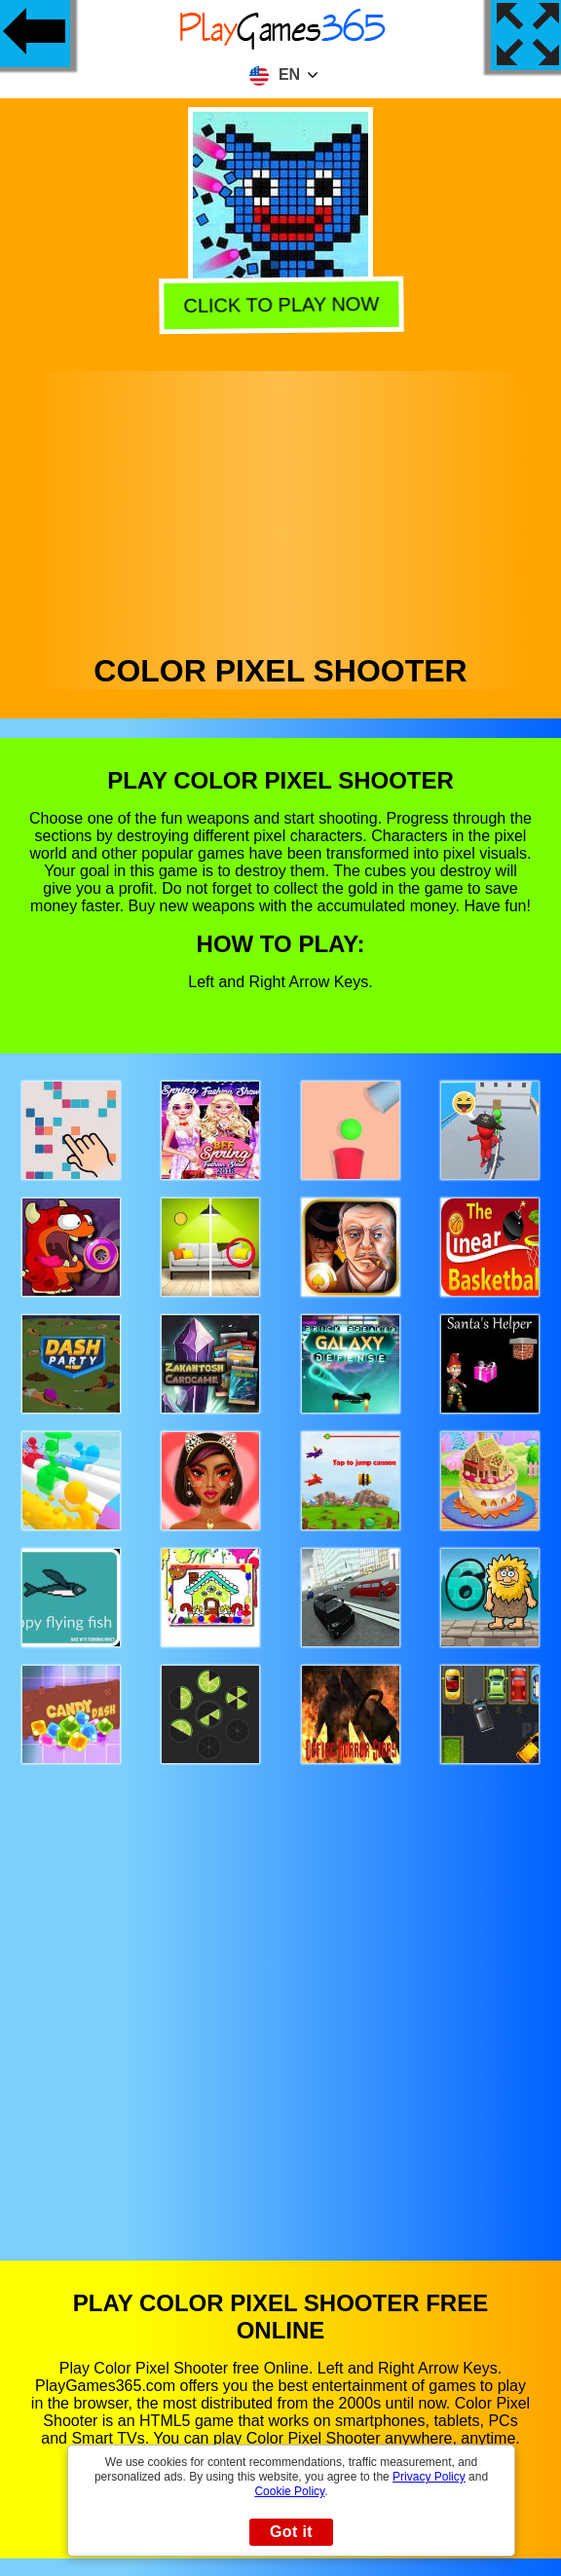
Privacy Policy (429, 2477)
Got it (291, 2531)
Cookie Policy (289, 2491)
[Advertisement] (281, 507)
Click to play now (280, 304)
